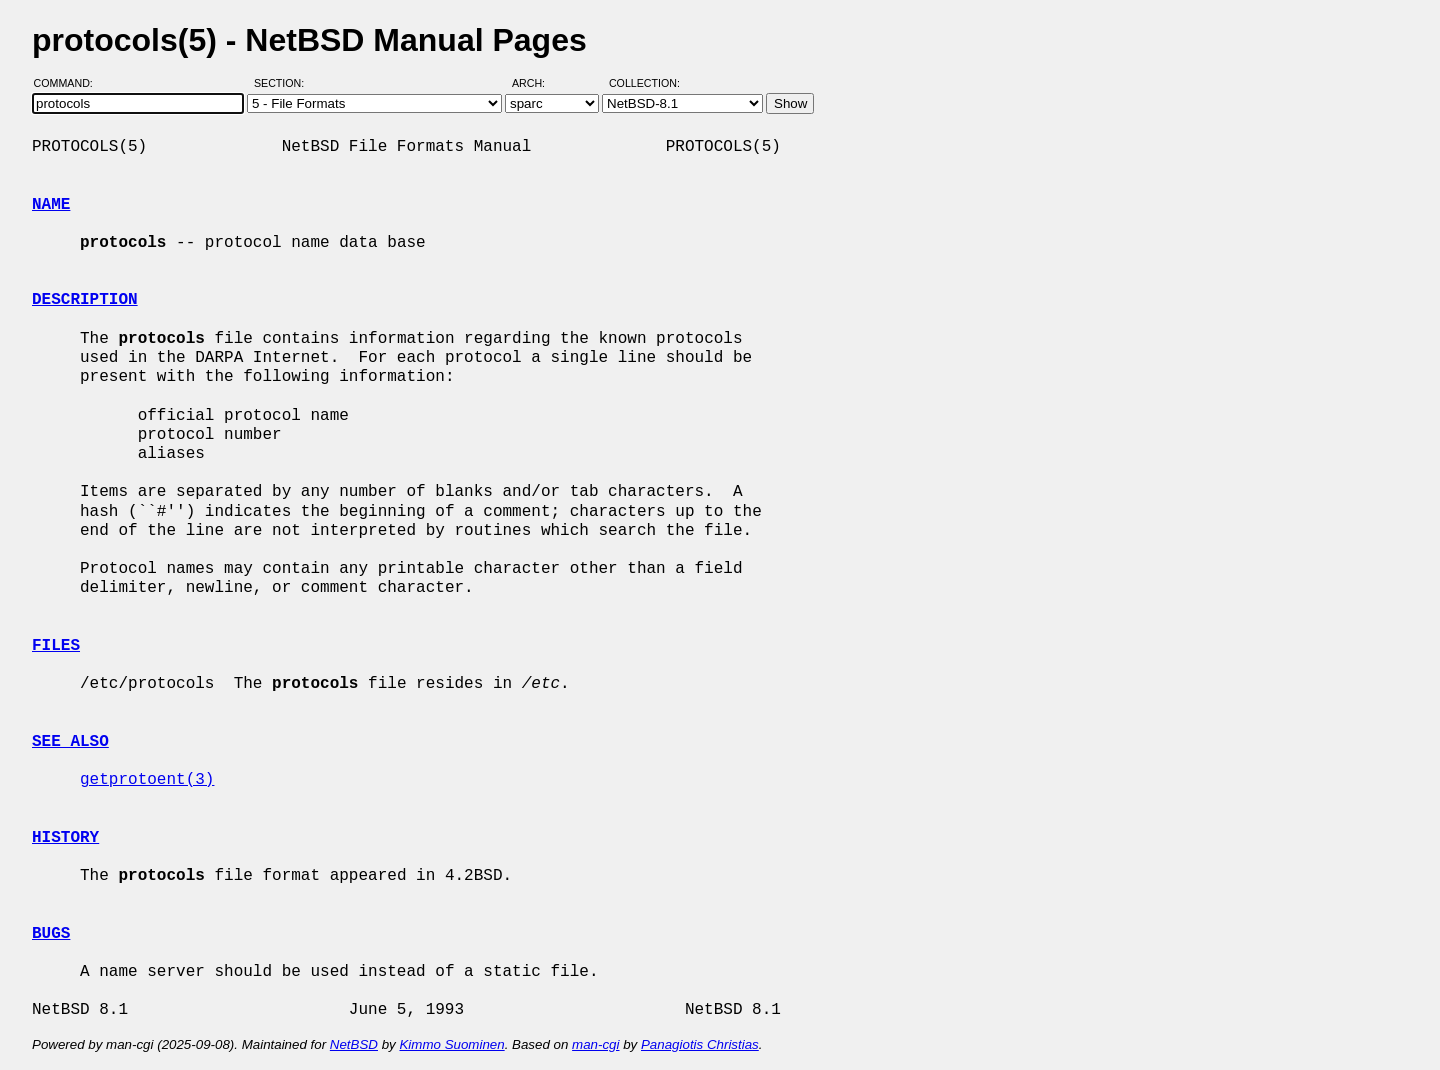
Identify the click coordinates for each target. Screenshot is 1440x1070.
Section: (283, 83)
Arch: (537, 83)
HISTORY (65, 838)
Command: (69, 83)
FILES (56, 646)
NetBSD (354, 1044)
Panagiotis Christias (700, 1044)
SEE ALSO (70, 742)
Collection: (644, 83)
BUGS (51, 934)
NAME (51, 205)
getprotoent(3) (147, 780)
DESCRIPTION (85, 300)
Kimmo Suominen (451, 1044)
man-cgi (595, 1044)
